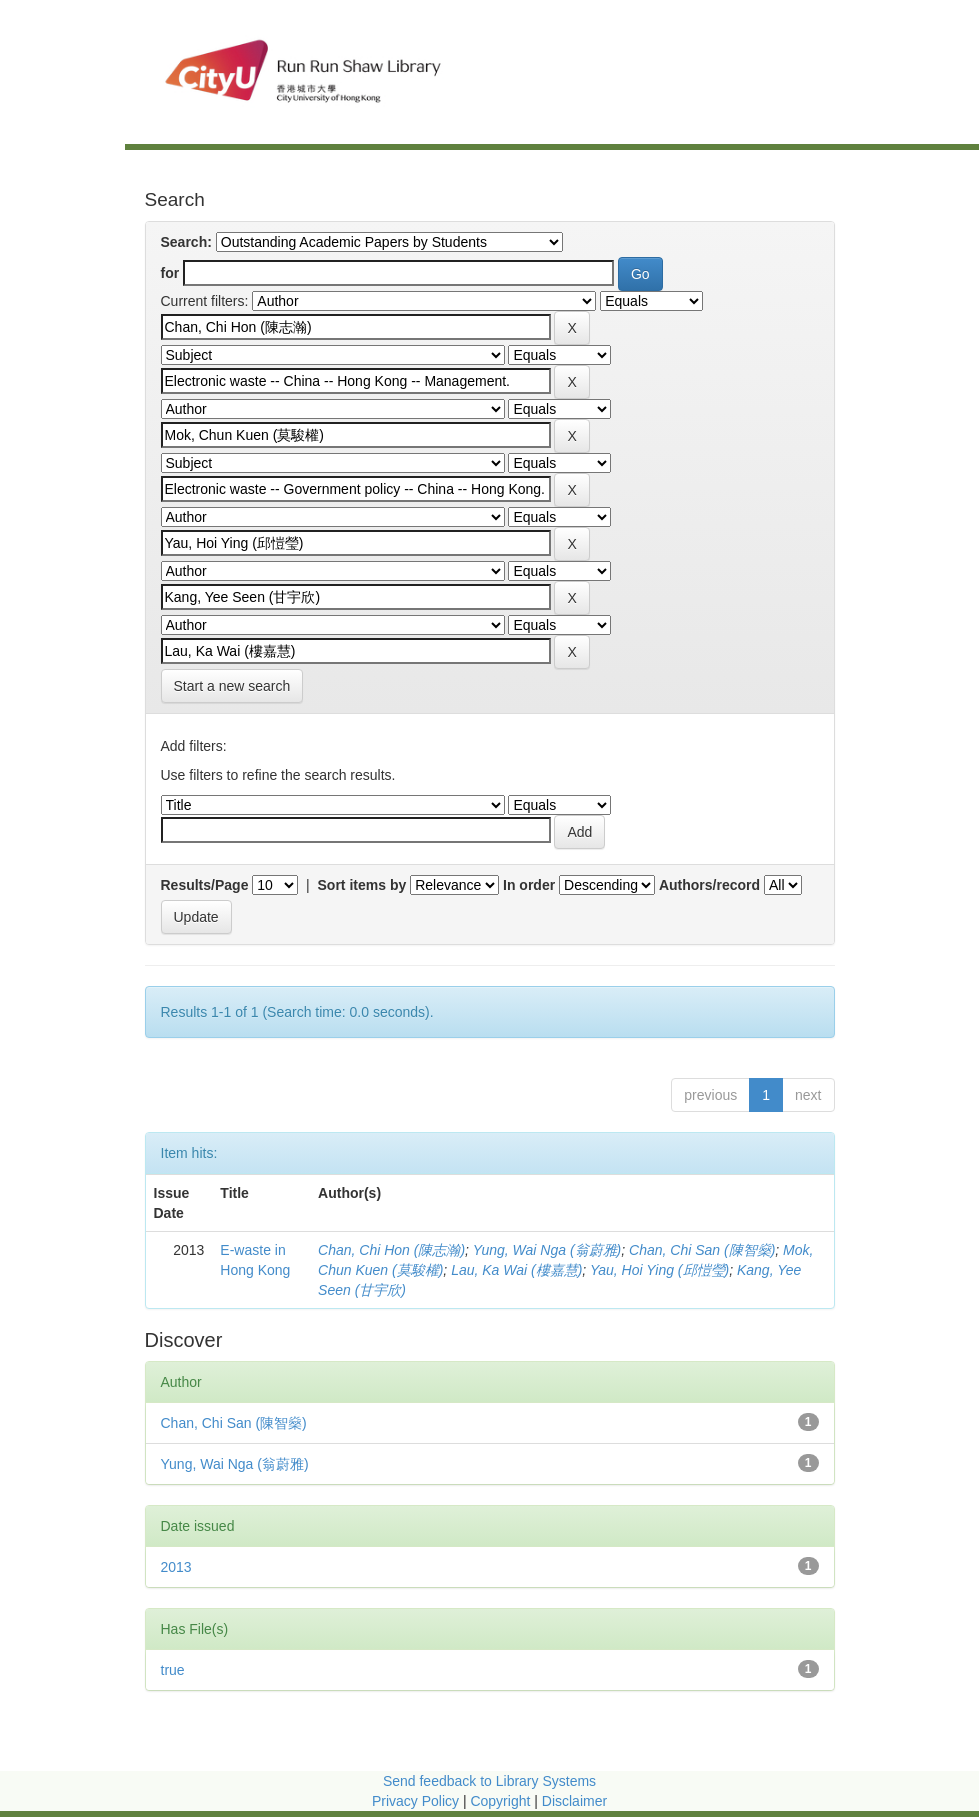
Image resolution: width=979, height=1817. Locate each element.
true (173, 1670)
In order (529, 885)
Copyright (502, 1801)
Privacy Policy (415, 1801)
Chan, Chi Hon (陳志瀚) (391, 1250)
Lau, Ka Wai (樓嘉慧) (516, 1270)
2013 (176, 1567)
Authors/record (709, 885)
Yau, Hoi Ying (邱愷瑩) (659, 1270)
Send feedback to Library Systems (489, 1781)
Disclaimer (574, 1801)
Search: (186, 242)
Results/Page (205, 885)
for (170, 273)
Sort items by (362, 885)
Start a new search (232, 686)
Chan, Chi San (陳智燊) (702, 1250)
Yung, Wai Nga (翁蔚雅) (547, 1250)
